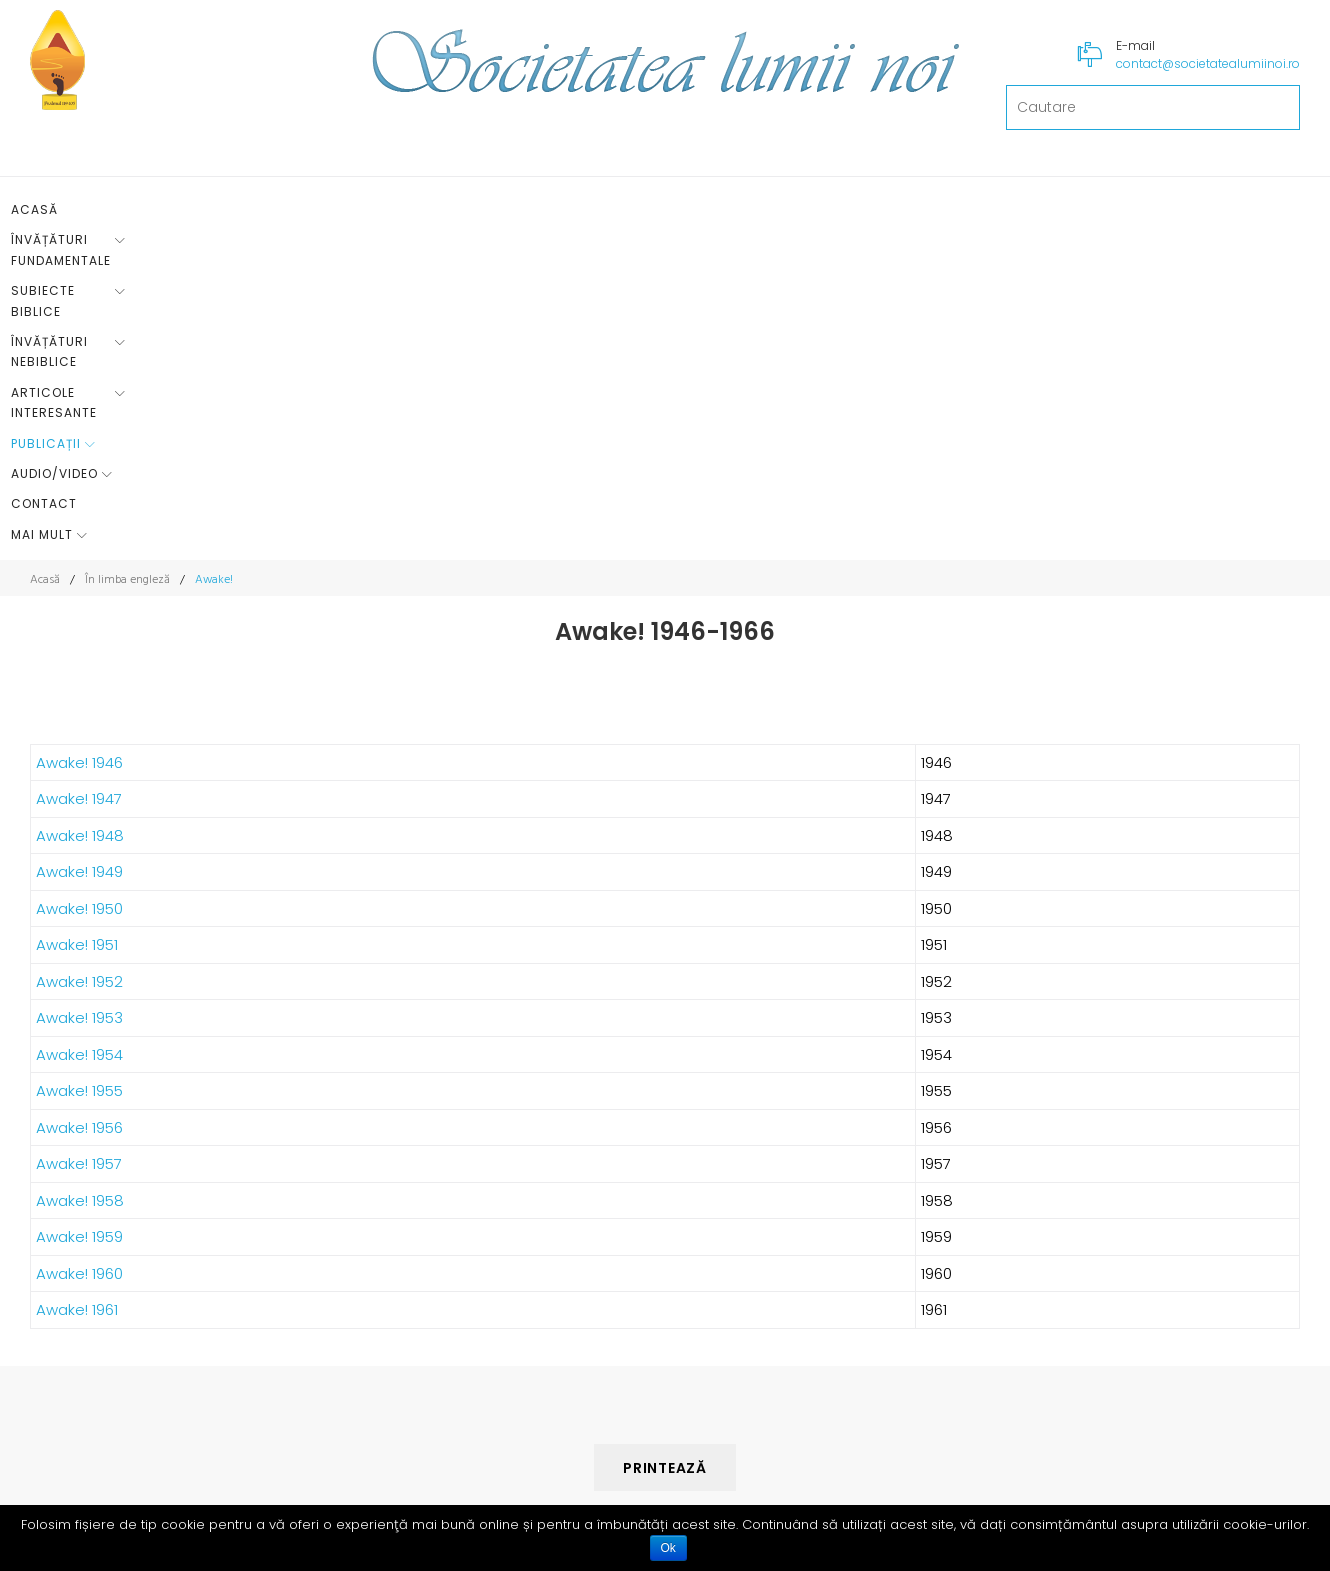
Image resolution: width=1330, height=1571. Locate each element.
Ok (668, 1548)
